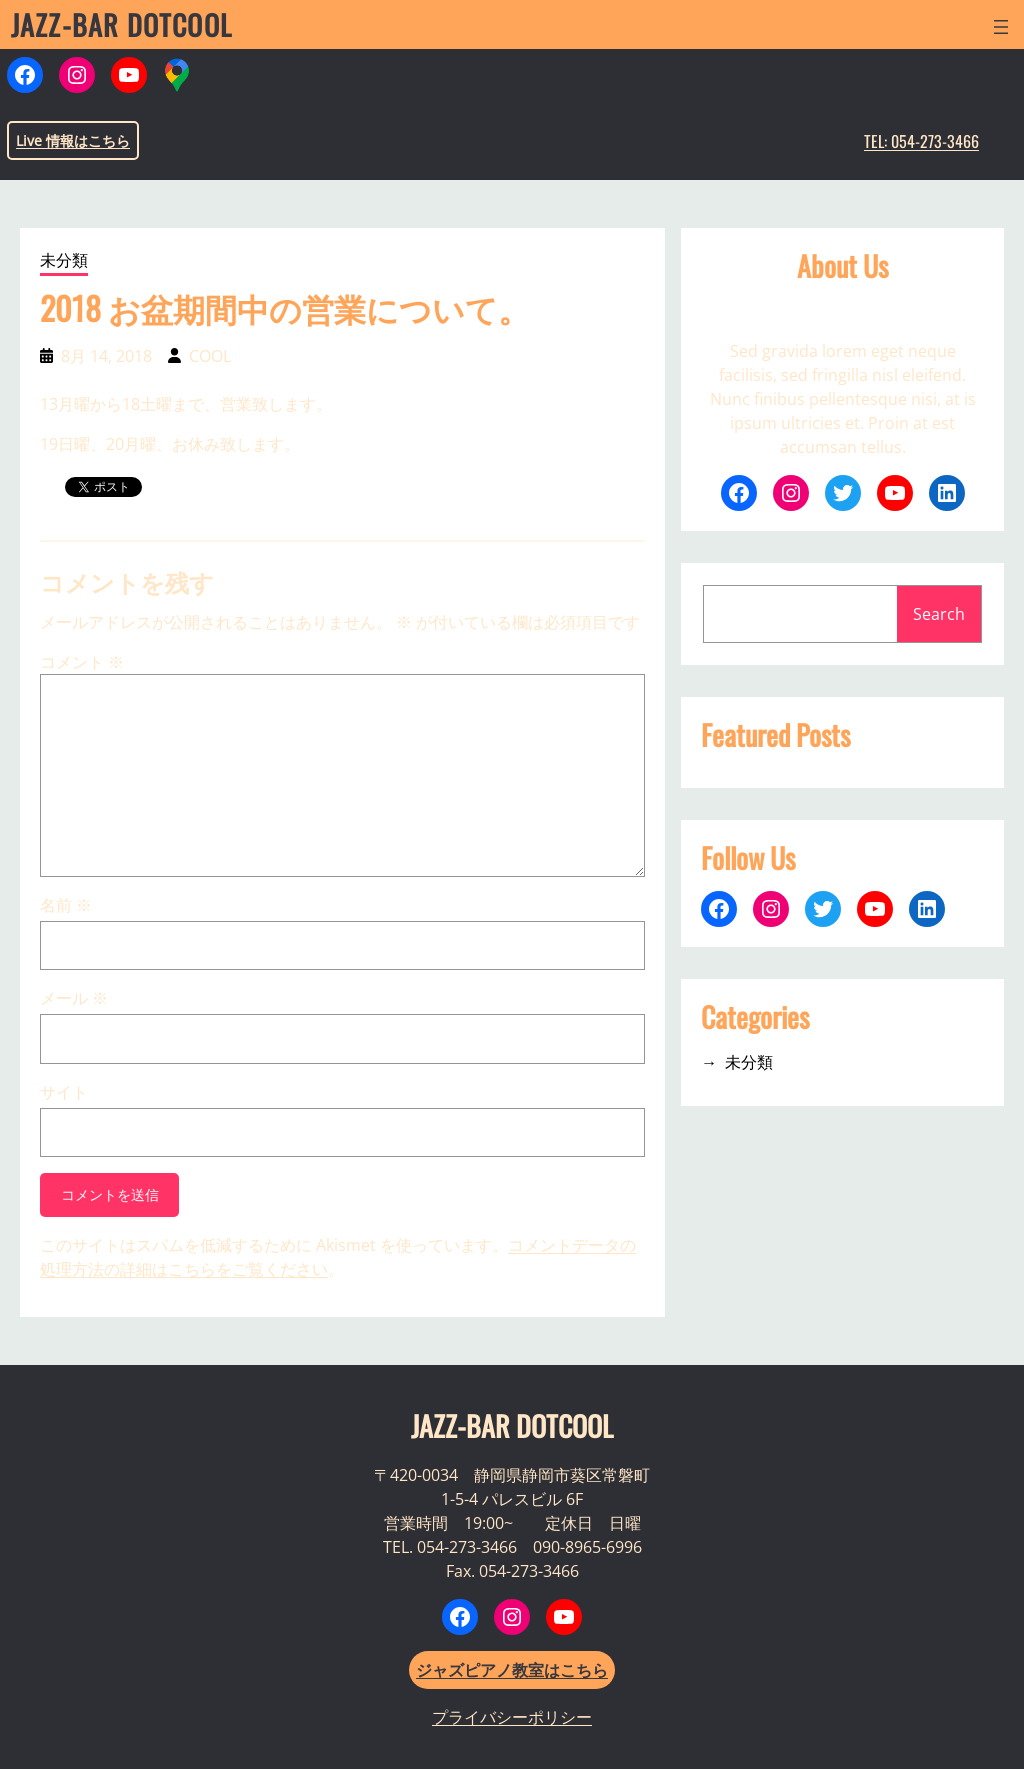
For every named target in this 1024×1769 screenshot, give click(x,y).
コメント (82, 662)
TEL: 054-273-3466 (921, 141)
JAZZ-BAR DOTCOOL (121, 24)
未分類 (64, 260)
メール (74, 998)
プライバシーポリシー (512, 1717)
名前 (66, 905)
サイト (64, 1092)
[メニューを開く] (1001, 27)
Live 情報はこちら (73, 140)
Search (939, 614)
